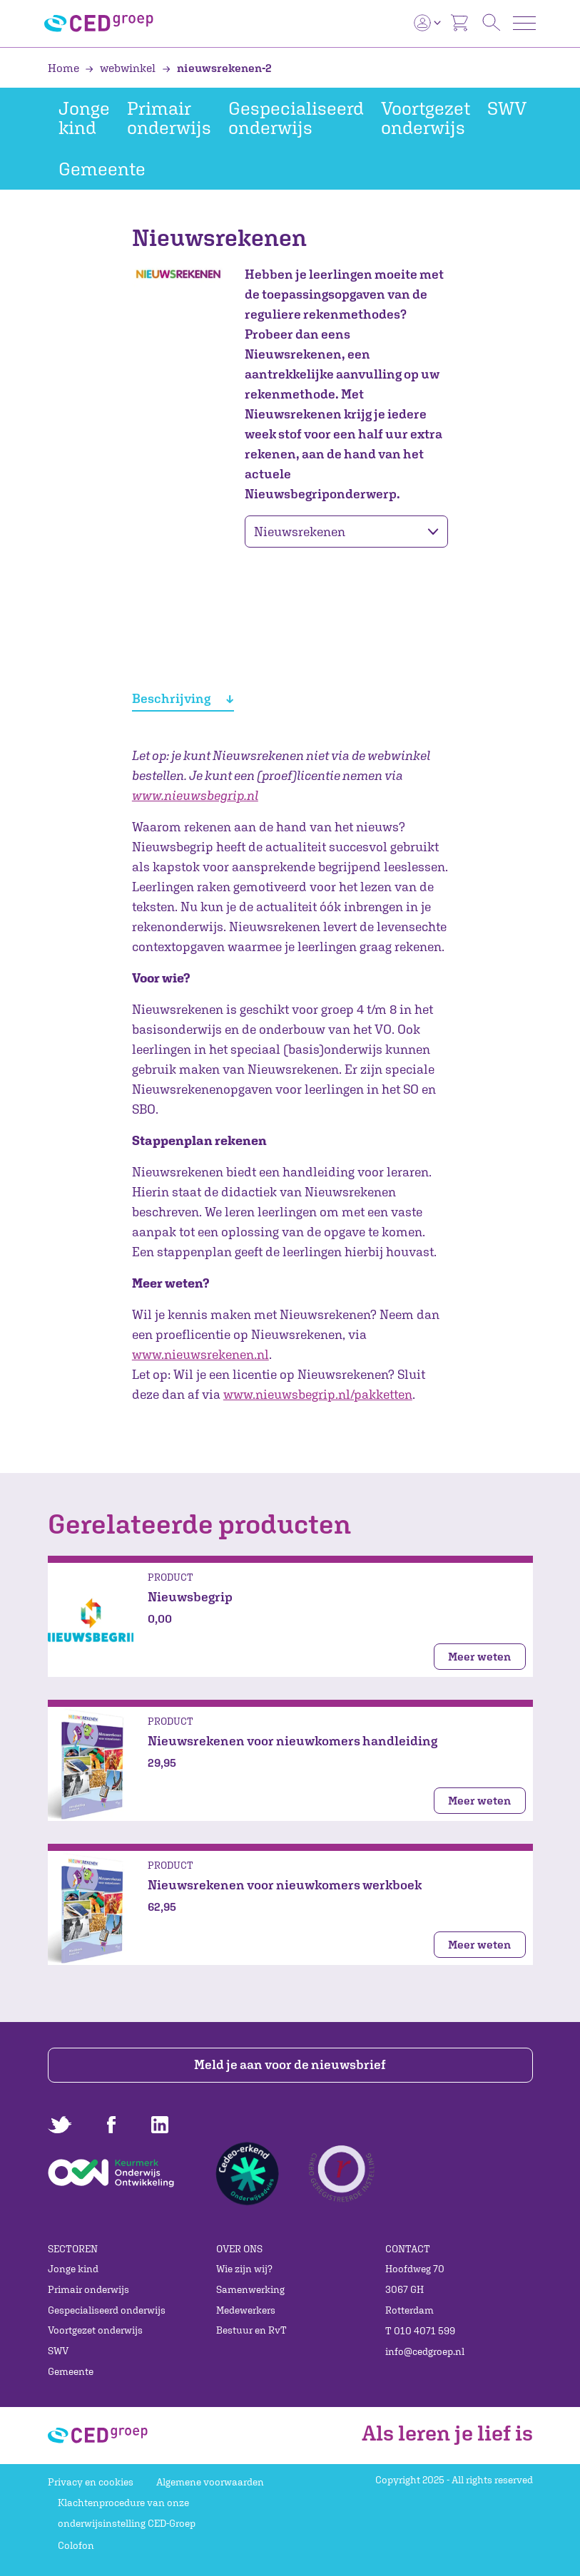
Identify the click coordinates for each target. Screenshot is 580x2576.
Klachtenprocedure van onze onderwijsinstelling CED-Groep (126, 2513)
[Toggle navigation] (524, 23)
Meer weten (479, 1656)
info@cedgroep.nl (424, 2351)
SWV (506, 108)
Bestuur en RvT (251, 2330)
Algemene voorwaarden (210, 2482)
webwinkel (122, 67)
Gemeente (102, 169)
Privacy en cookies (90, 2482)
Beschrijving (182, 698)
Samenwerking (250, 2289)
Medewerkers (245, 2310)
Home (64, 67)
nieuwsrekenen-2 (217, 67)
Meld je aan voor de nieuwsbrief (290, 2064)
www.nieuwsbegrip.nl (195, 795)
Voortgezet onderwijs (425, 117)
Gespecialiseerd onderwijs (296, 117)
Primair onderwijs (169, 117)
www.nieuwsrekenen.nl (200, 1354)
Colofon (76, 2545)
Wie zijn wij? (244, 2268)
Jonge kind (84, 117)
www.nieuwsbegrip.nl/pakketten (317, 1394)
